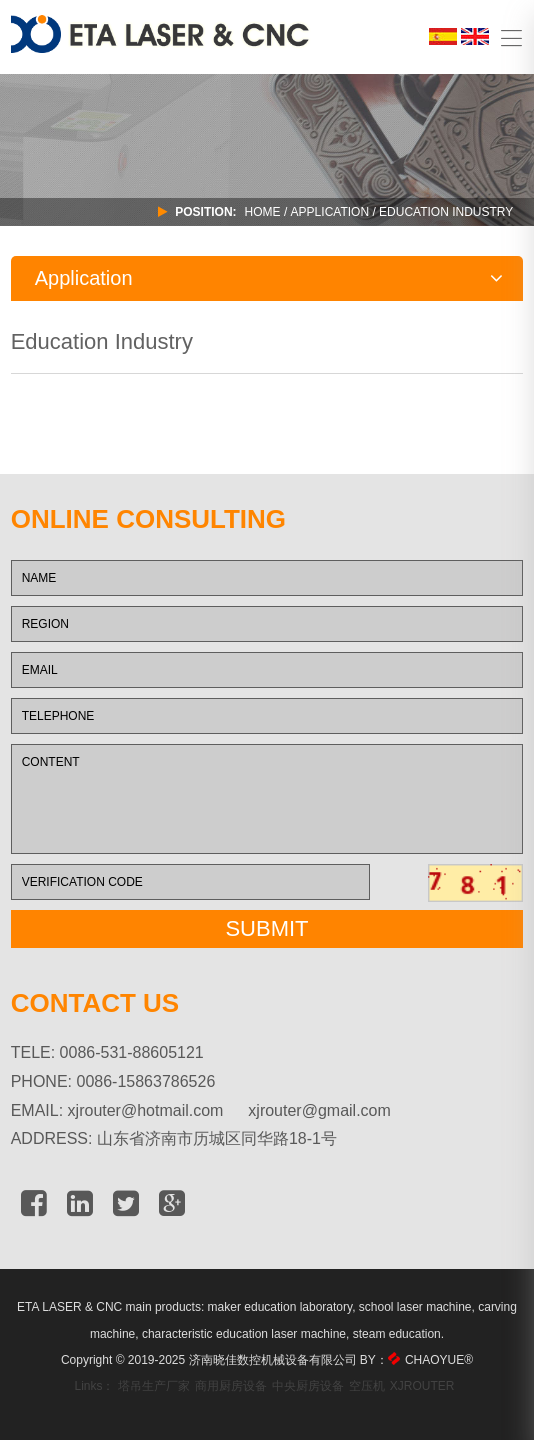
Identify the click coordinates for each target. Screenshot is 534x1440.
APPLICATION (330, 212)
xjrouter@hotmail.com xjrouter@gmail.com (229, 1110)
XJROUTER (422, 1386)
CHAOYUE (439, 1360)
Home (263, 212)
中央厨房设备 (308, 1386)
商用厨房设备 (231, 1386)
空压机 (367, 1386)
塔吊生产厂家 (154, 1386)
